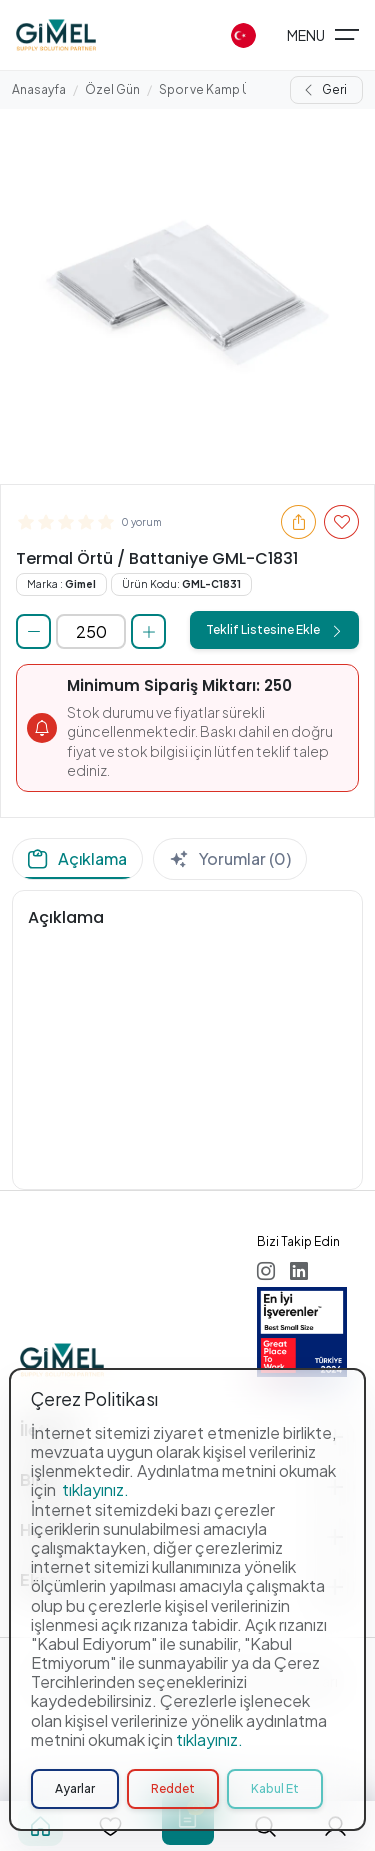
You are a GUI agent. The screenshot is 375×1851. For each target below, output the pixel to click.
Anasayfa (39, 89)
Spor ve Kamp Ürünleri (222, 89)
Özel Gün (112, 89)
